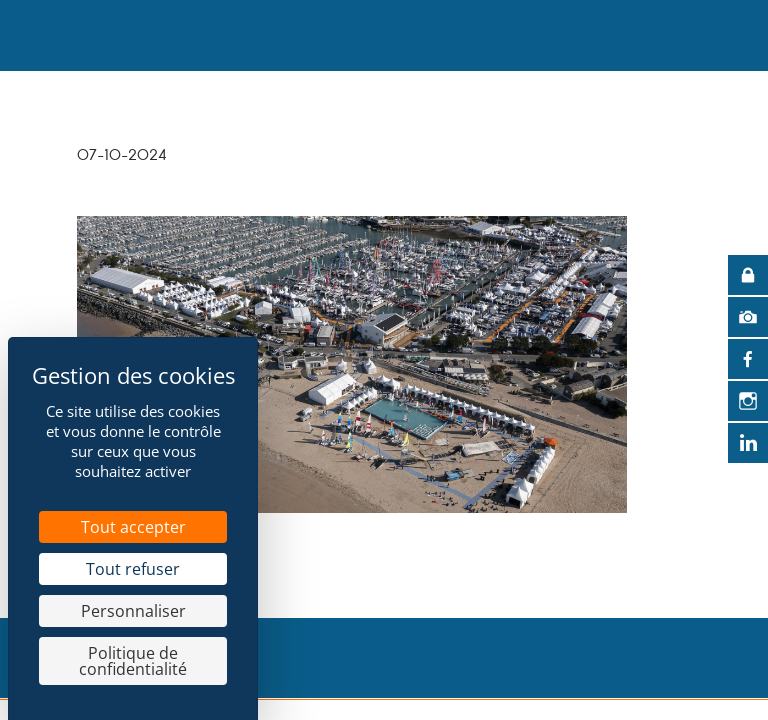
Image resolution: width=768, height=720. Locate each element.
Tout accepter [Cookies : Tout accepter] (133, 527)
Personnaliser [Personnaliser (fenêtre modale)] (133, 611)
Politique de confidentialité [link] (133, 661)
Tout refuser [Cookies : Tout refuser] (133, 569)
